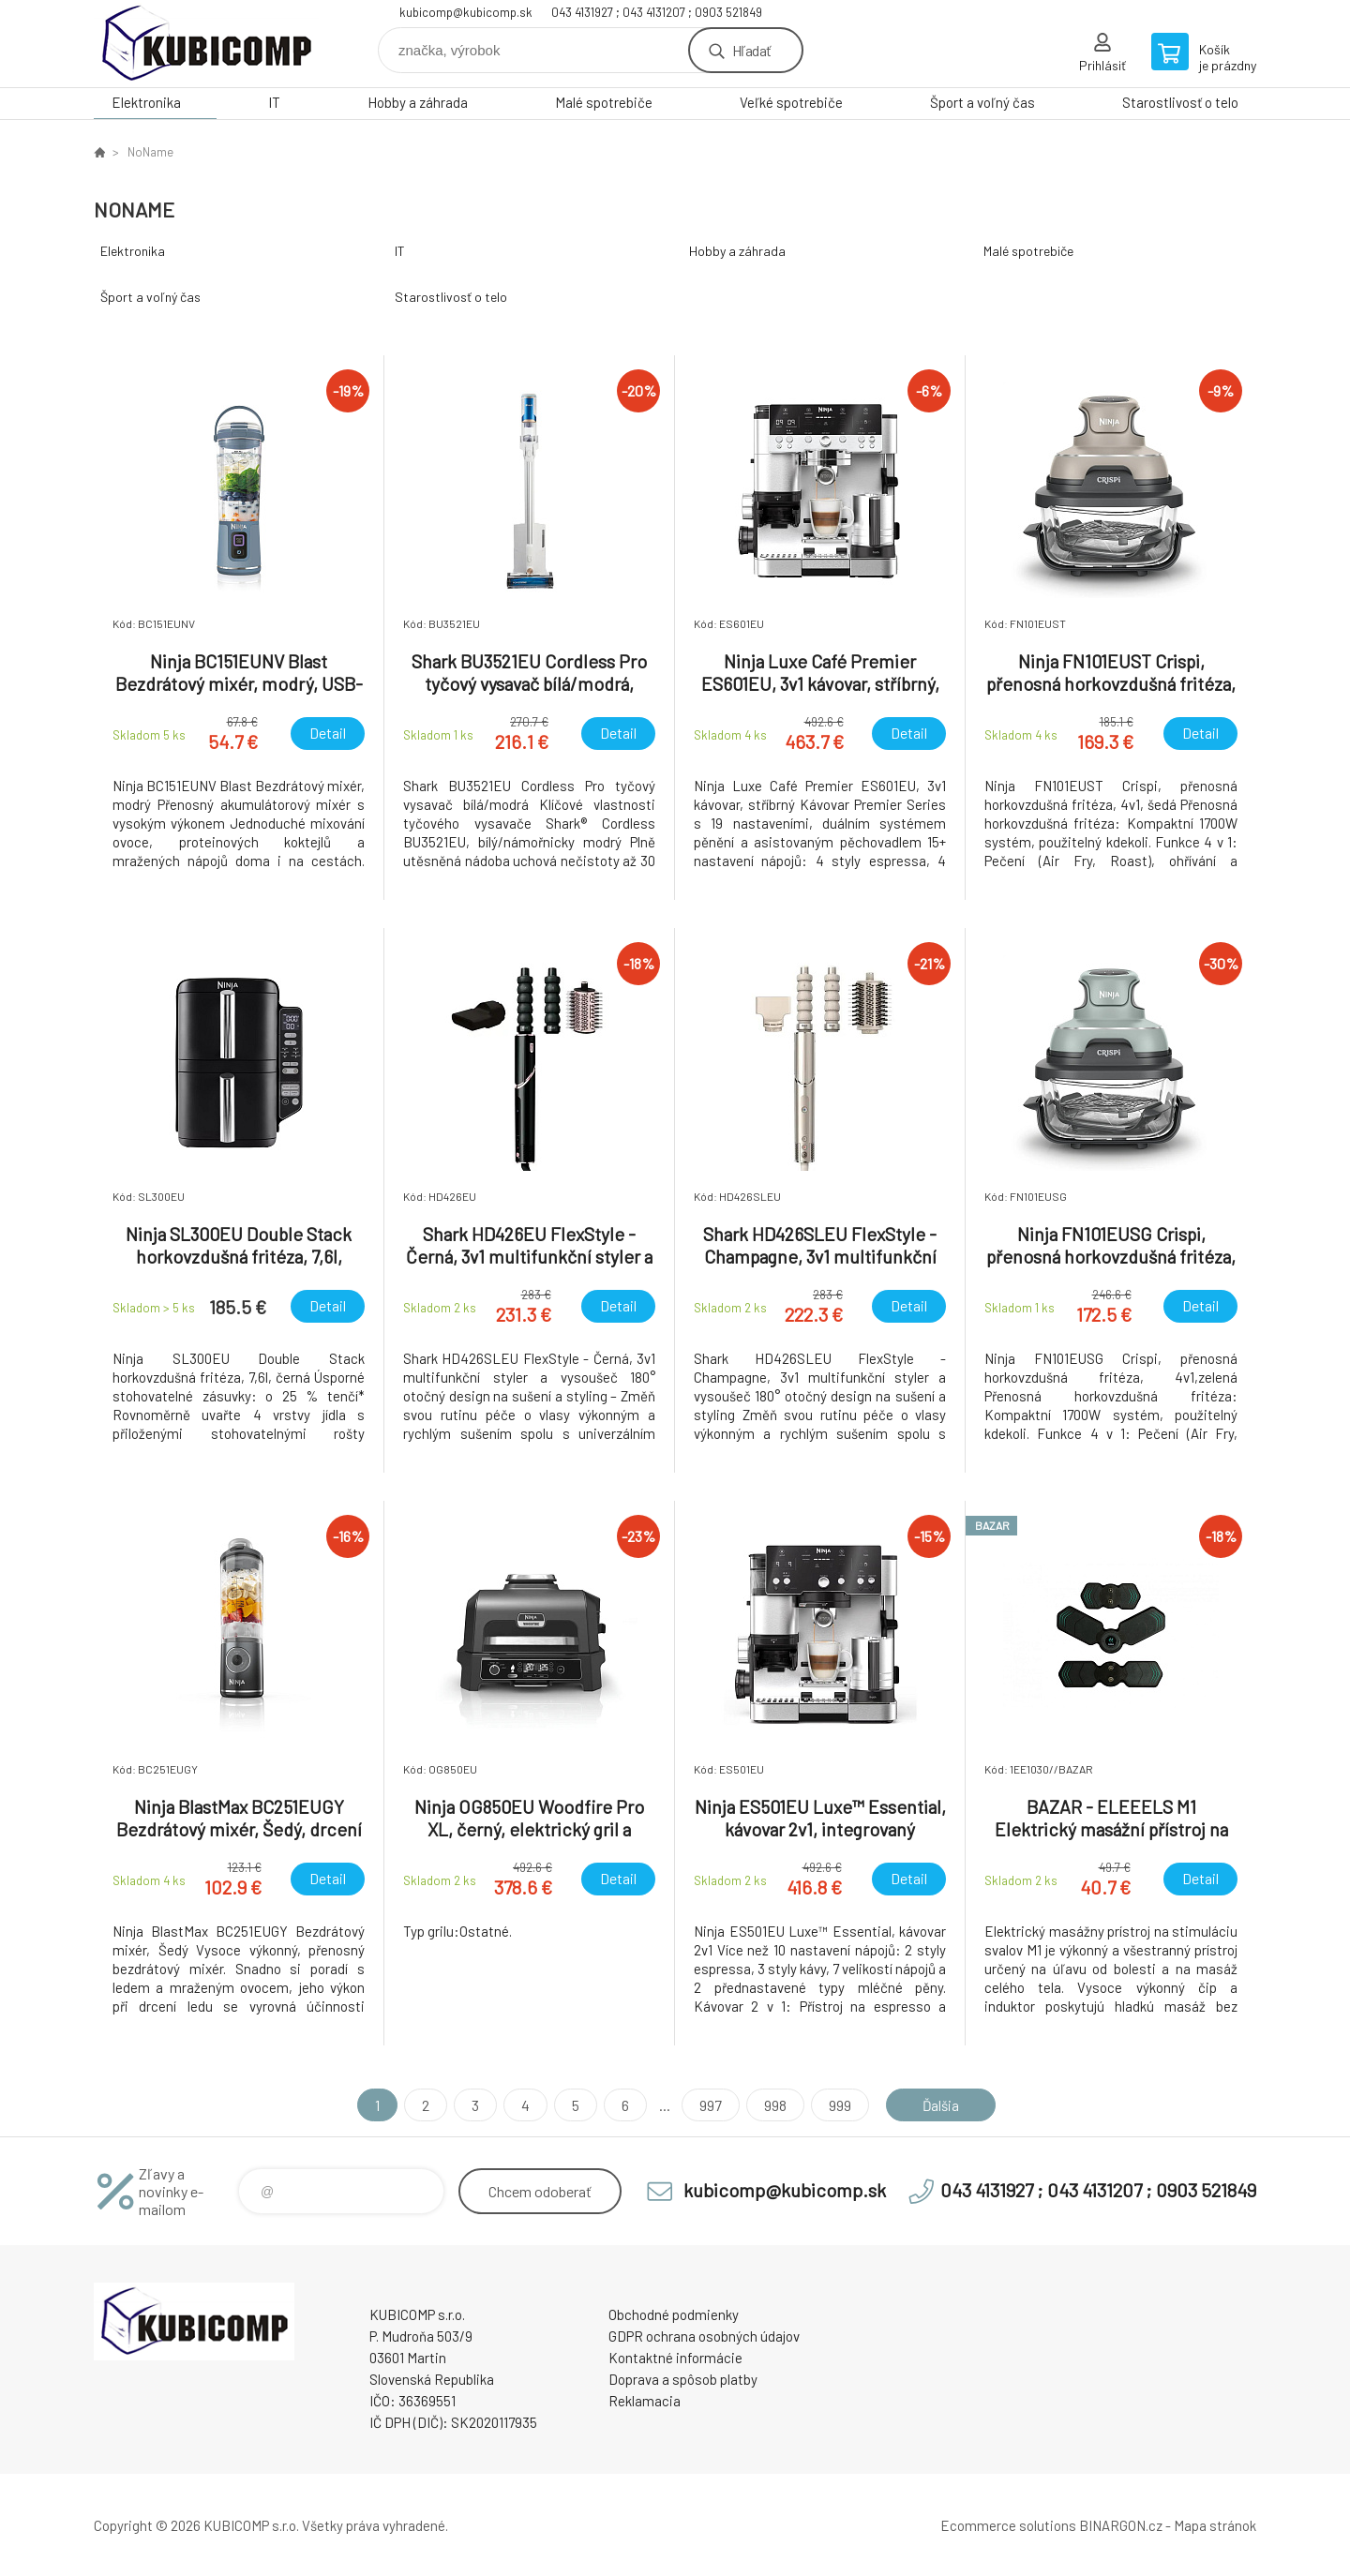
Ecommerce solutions (1008, 2525)
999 (837, 2105)
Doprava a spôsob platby (683, 2379)
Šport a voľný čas (982, 102)
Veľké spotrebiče (791, 102)
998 (772, 2105)
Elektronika (146, 102)
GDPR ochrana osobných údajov (704, 2336)
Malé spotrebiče (603, 102)
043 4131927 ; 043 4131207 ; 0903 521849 (656, 12)
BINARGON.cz (1120, 2525)
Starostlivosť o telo (1180, 102)
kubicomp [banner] (206, 43)
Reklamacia (644, 2400)
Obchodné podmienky (673, 2314)
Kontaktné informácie (675, 2357)
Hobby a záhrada (418, 102)
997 (708, 2105)
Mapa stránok (1215, 2525)
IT (274, 102)
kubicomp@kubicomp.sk (465, 12)
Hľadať (751, 50)
